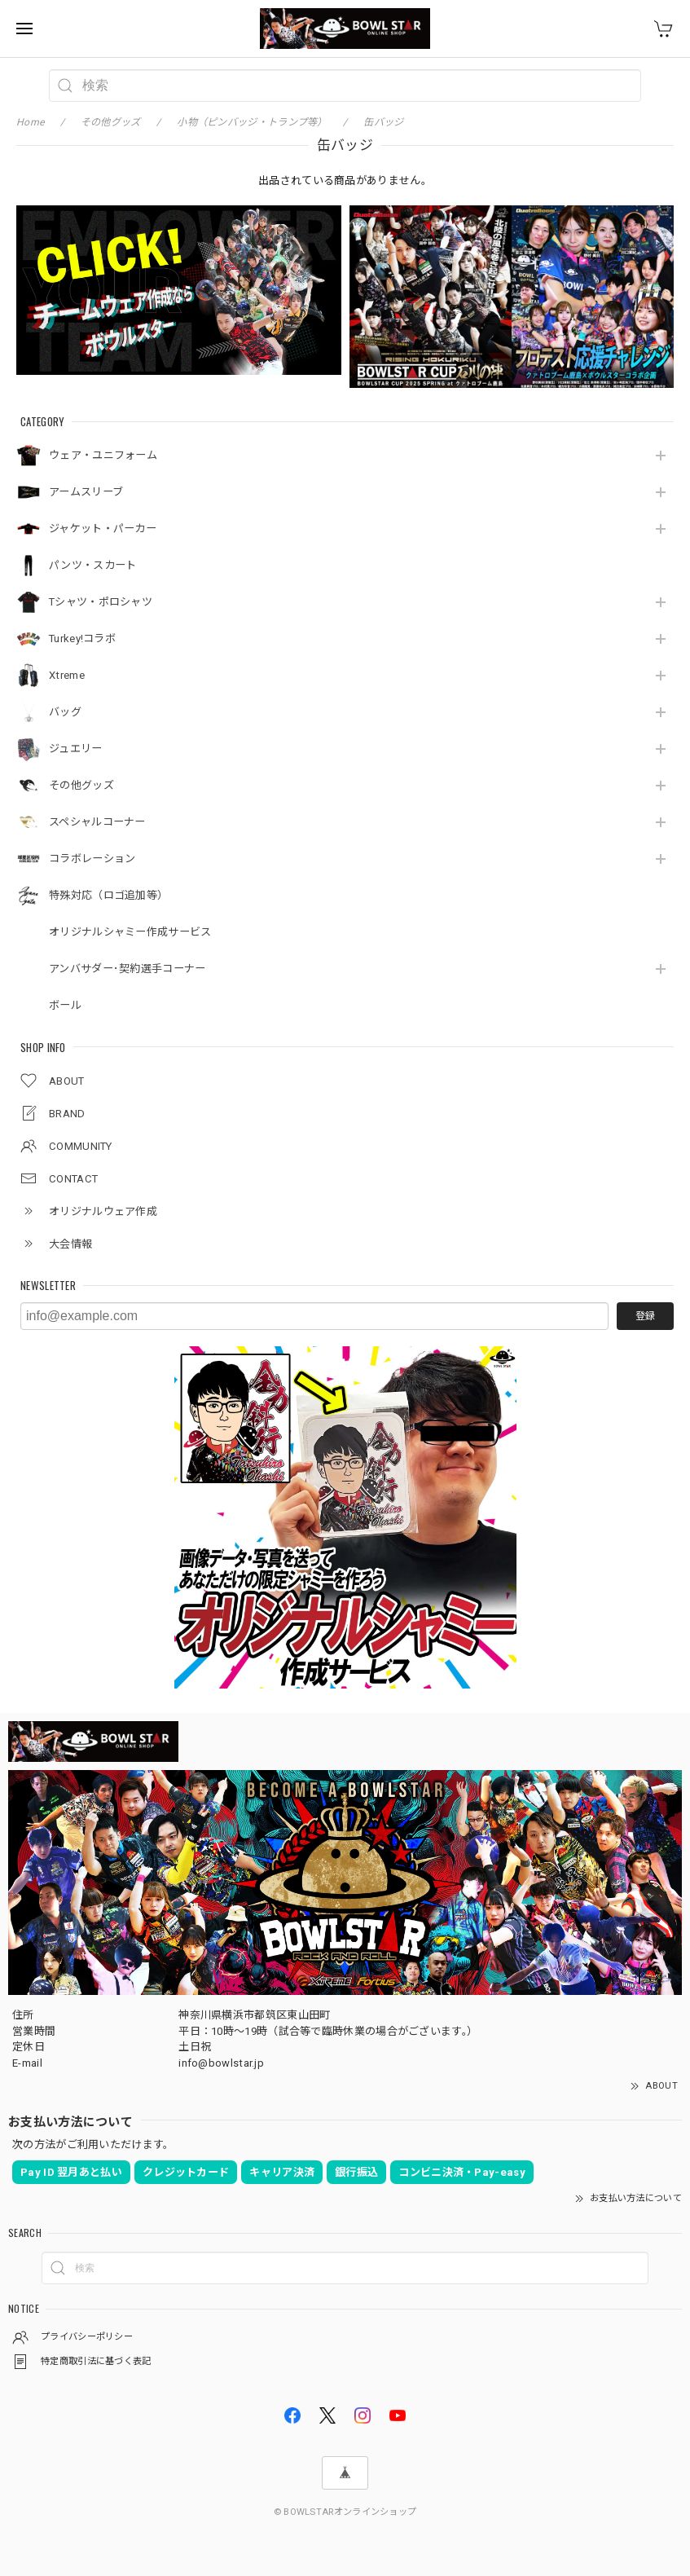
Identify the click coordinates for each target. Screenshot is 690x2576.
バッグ (65, 712)
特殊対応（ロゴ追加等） (108, 895)
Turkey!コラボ (82, 638)
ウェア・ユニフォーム (103, 455)
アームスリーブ (86, 492)
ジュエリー (76, 748)
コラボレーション (92, 858)
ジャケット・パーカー (102, 528)
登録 (645, 1316)
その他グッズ (81, 785)
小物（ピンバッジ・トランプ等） (252, 122)
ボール (65, 1005)
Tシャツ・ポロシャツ (100, 602)
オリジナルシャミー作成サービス (130, 932)
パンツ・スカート (92, 565)
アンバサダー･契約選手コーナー (127, 968)
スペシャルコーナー (97, 822)
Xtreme (67, 675)
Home (30, 122)
